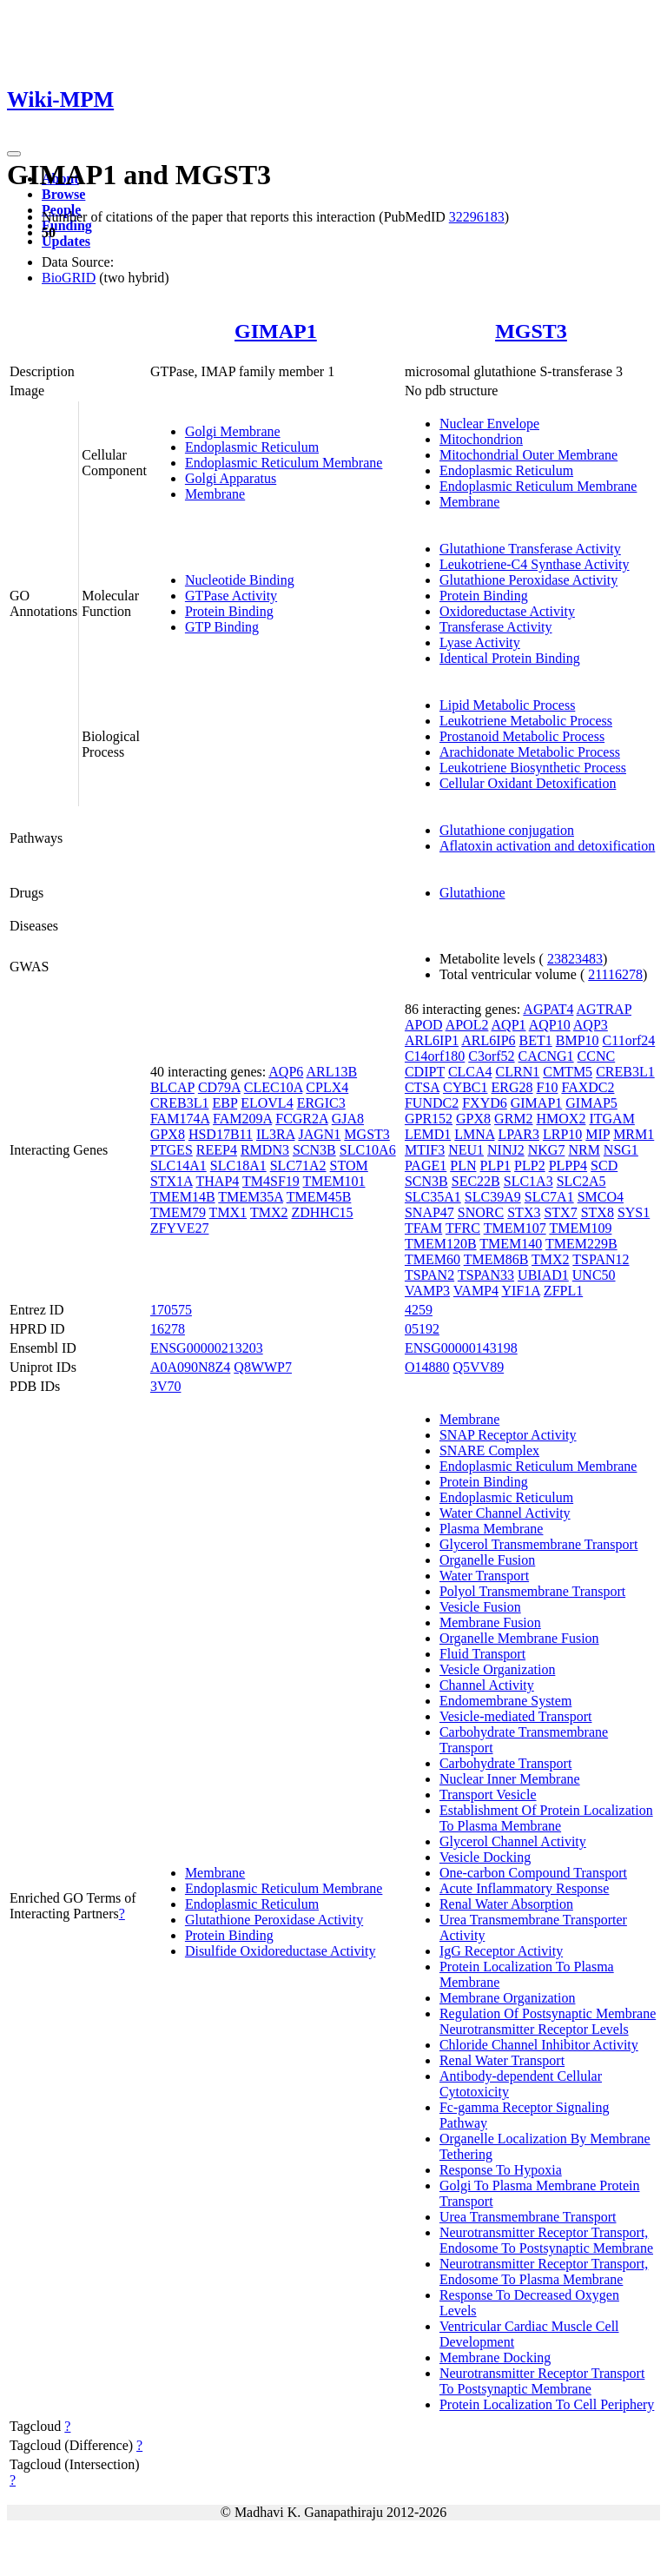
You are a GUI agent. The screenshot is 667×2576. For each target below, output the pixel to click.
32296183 (477, 216)
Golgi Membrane (233, 431)
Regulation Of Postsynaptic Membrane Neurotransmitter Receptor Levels (547, 2021)
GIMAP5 (591, 1103)
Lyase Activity (479, 642)
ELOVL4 (267, 1103)
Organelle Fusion (487, 1560)
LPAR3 (519, 1134)
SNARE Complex (489, 1450)
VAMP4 (476, 1290)
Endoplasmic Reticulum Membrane (284, 462)
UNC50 (594, 1275)
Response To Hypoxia (500, 2169)
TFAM (423, 1228)
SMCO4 (601, 1196)
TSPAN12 (600, 1259)
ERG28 (512, 1087)
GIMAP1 (275, 331)
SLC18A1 (238, 1165)
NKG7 (546, 1149)
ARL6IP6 (488, 1040)
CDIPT (425, 1071)
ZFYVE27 (179, 1228)
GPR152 (428, 1118)
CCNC (597, 1056)
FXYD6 (484, 1103)
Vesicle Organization (497, 1669)
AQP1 (509, 1024)
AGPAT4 (548, 1009)
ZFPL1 (563, 1290)
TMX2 (269, 1212)
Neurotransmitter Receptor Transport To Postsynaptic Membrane (541, 2381)
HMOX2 (561, 1118)
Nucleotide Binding (239, 580)
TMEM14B (182, 1196)
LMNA (474, 1134)
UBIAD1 (543, 1275)
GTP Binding (222, 626)
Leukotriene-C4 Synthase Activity (534, 564)
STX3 (523, 1212)
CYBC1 (465, 1087)
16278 (167, 1328)
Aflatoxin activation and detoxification (547, 845)
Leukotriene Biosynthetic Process (532, 767)
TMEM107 (515, 1228)
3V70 (166, 1386)
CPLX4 (327, 1087)
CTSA (422, 1087)
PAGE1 (425, 1165)
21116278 (615, 974)
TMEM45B (319, 1196)
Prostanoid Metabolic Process (521, 736)
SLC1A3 (528, 1181)
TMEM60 (432, 1259)
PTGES (171, 1149)
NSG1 (621, 1149)
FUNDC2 (432, 1103)
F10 (547, 1087)
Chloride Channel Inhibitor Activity (538, 2044)
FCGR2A (301, 1118)
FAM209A (242, 1118)
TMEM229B (581, 1243)
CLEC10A (273, 1087)
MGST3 (531, 331)
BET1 (535, 1040)
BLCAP (172, 1087)
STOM (349, 1165)
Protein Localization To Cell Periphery (546, 2404)
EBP (224, 1103)
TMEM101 (334, 1181)
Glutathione (472, 892)
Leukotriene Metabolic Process (525, 720)
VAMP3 (427, 1290)
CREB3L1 (179, 1103)
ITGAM (611, 1118)
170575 (171, 1309)
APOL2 (467, 1024)
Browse (63, 194)
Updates (66, 241)
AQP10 (550, 1024)
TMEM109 (580, 1228)
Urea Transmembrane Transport (528, 2216)
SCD (604, 1165)
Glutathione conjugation (506, 830)
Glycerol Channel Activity (512, 1841)
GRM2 (513, 1118)
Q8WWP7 (263, 1367)
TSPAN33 (486, 1275)
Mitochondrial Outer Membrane (528, 454)
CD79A (219, 1087)
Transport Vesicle (488, 1794)
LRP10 (562, 1134)
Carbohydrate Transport (505, 1763)
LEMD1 (428, 1134)
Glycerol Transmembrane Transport (538, 1544)
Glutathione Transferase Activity (530, 548)
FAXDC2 (587, 1087)
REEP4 (216, 1149)
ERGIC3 (321, 1103)
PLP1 (495, 1165)
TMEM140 (510, 1243)
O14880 (427, 1367)
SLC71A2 (298, 1165)
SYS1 (633, 1212)
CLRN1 (518, 1071)
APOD (424, 1024)
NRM (583, 1149)
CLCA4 (470, 1071)
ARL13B (331, 1071)
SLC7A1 (549, 1196)
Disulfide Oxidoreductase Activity (280, 1951)
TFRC (463, 1228)
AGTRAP (604, 1009)
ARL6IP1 (432, 1040)
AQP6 (285, 1071)
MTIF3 (425, 1149)
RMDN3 (265, 1149)
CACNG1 (546, 1056)
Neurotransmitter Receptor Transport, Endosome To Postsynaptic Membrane (546, 2240)
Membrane (215, 494)
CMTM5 (567, 1071)
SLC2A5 (581, 1181)
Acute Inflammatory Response (524, 1888)
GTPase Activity (231, 595)
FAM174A (179, 1118)
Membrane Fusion (490, 1622)
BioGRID (69, 277)
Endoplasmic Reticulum (252, 447)
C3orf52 (491, 1056)
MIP (597, 1134)
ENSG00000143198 (461, 1348)
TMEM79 (178, 1212)
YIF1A (520, 1290)
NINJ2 (506, 1149)
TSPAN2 (429, 1275)
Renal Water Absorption (506, 1904)
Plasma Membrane (491, 1528)
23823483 (575, 958)
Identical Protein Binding (509, 658)
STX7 (560, 1212)
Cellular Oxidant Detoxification (528, 783)
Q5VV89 (479, 1367)
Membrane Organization (507, 1997)
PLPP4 (568, 1165)
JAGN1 (319, 1134)
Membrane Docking (495, 2357)
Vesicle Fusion (480, 1606)
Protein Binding (229, 611)
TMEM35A (250, 1196)
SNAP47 (429, 1212)
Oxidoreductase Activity (507, 611)
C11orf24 (629, 1040)
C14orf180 (435, 1056)
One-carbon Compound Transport (533, 1872)
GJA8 (348, 1118)
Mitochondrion (481, 439)
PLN (463, 1165)
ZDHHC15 (322, 1212)
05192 (422, 1328)
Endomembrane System (505, 1700)
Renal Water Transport (502, 2060)
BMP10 (577, 1040)
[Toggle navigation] (14, 153)
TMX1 (228, 1212)
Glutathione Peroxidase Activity (528, 580)
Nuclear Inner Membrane (509, 1778)
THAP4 (218, 1181)
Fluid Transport (482, 1653)
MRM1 (633, 1134)
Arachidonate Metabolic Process (529, 752)
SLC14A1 (178, 1165)
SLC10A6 (368, 1149)
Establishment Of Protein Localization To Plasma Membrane (546, 1818)
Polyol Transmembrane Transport (532, 1591)
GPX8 (167, 1134)
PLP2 (529, 1165)
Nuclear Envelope (489, 423)
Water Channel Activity (505, 1513)
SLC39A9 (493, 1196)
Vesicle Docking (485, 1857)
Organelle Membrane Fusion (519, 1638)
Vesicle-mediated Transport (515, 1716)
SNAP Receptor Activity (508, 1434)
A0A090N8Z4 (190, 1367)
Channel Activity (486, 1685)
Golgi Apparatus (230, 478)
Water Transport (484, 1575)
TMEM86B (496, 1259)
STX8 (597, 1212)
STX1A (171, 1181)
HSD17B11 (220, 1134)
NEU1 (466, 1149)
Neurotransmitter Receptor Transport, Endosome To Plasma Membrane (543, 2271)
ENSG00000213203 (206, 1348)
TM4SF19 (271, 1181)
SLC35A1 (433, 1196)
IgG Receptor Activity (501, 1951)
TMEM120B (441, 1243)
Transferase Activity (495, 626)
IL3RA (275, 1134)
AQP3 (590, 1024)
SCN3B (314, 1149)
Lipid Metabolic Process (507, 705)
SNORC (481, 1212)
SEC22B (476, 1181)
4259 (419, 1309)
